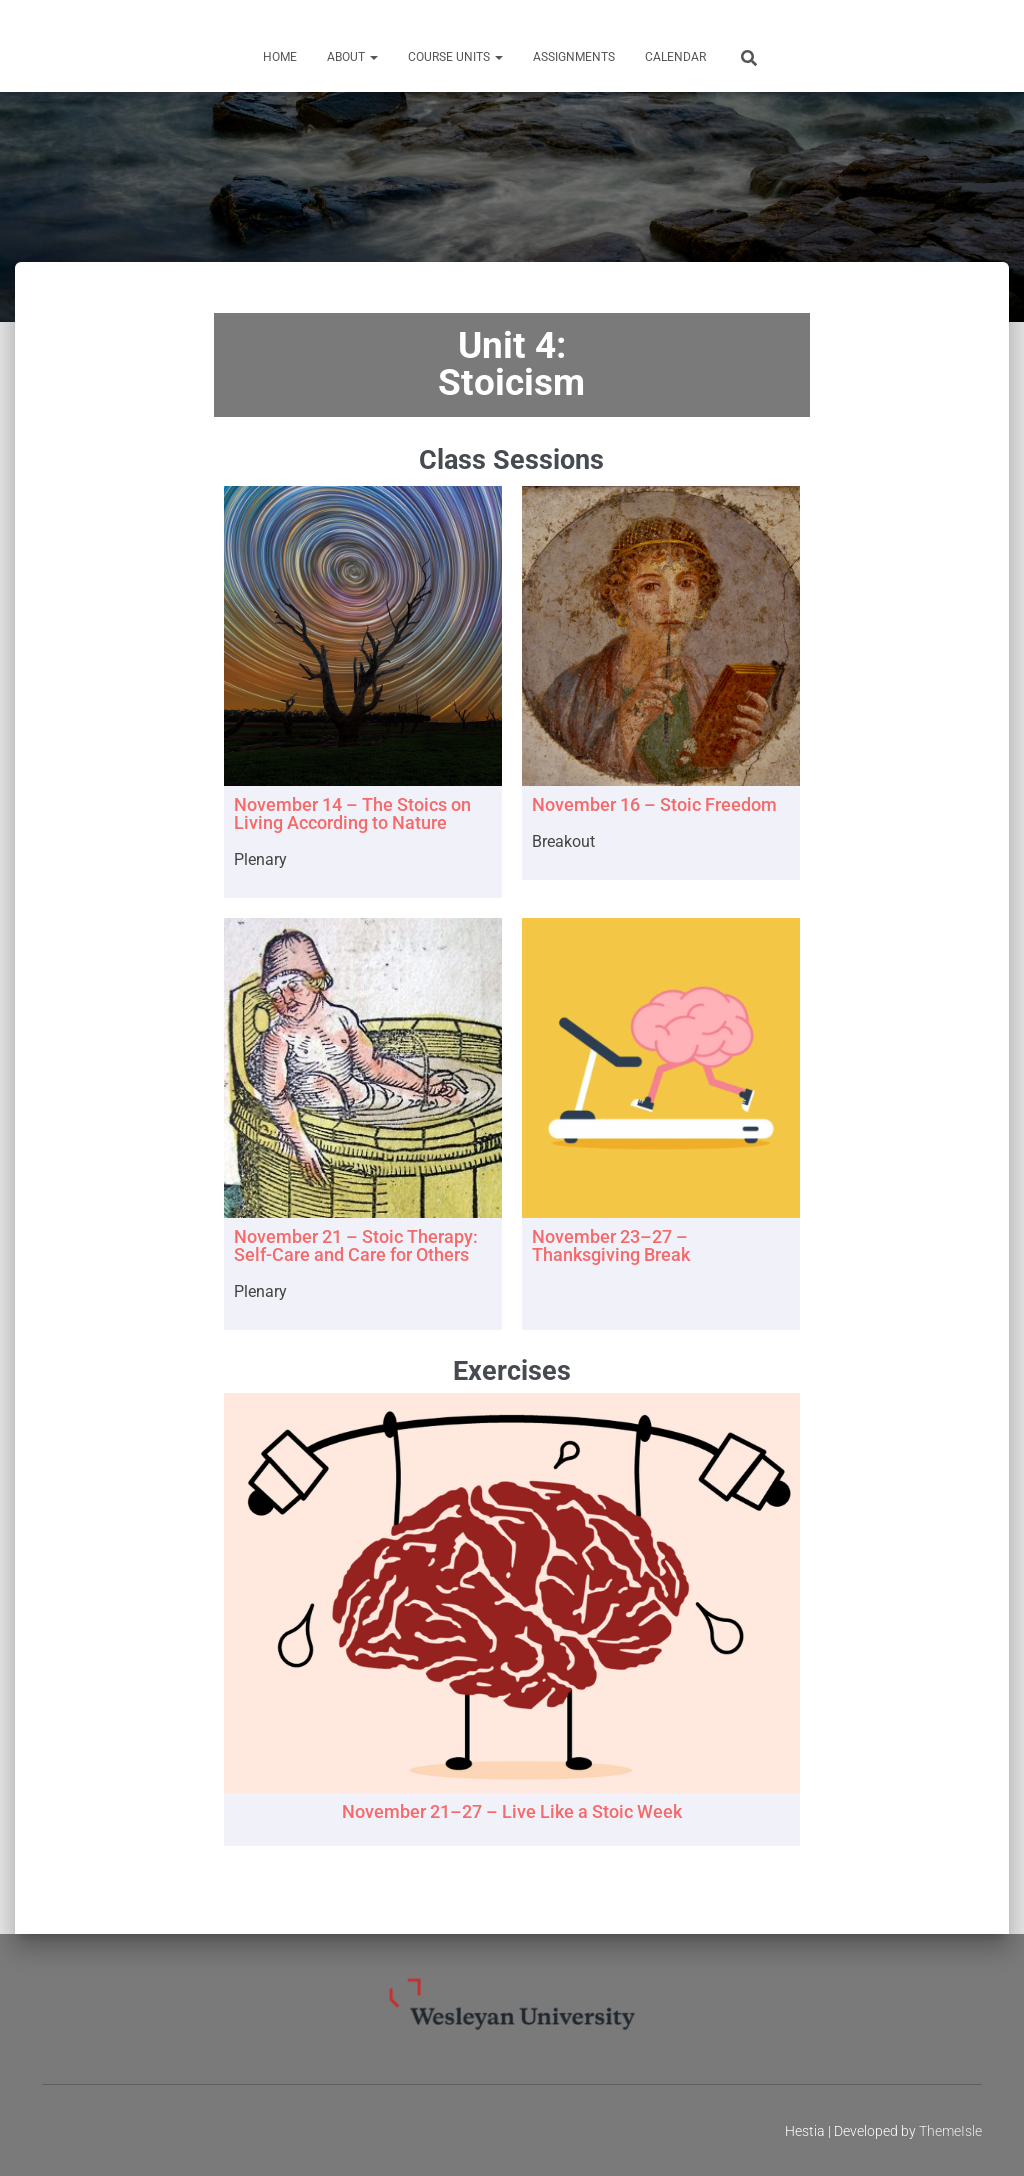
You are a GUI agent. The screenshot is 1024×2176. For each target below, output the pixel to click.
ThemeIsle (950, 2131)
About (352, 57)
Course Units (455, 57)
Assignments (574, 57)
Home (280, 57)
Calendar (675, 57)
